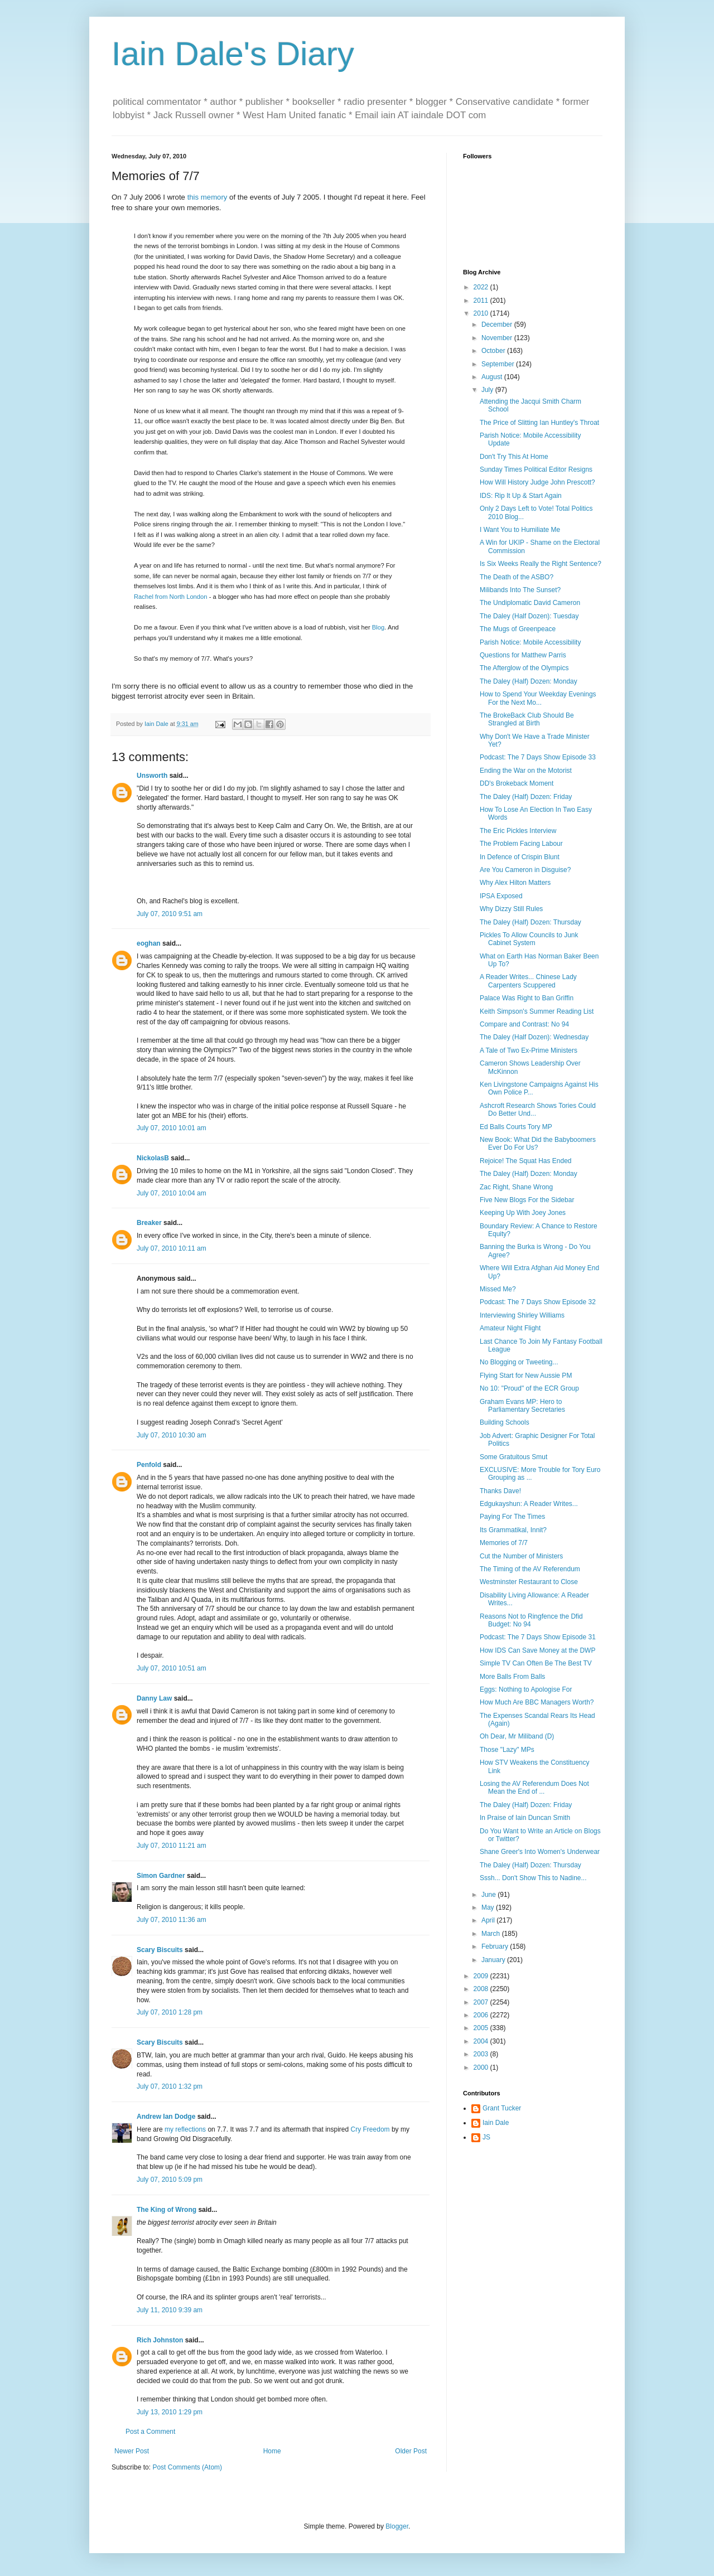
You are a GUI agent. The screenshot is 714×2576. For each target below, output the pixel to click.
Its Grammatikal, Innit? (513, 1530)
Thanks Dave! (500, 1491)
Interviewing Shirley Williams (522, 1315)
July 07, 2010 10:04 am (171, 1193)
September (498, 364)
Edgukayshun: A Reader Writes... (529, 1504)
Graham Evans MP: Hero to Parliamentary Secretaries (522, 1405)
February (495, 1946)
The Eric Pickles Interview (518, 831)
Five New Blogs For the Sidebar (527, 1200)
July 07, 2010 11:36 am (171, 1920)
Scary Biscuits (160, 1950)
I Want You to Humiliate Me (520, 530)
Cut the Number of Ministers (521, 1556)
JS (486, 2137)
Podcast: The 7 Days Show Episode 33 (538, 757)
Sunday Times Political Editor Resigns (536, 469)
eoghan (149, 943)
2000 (482, 2067)
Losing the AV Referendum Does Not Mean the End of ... (534, 1787)
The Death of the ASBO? (516, 577)
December (497, 324)
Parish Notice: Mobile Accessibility (530, 642)
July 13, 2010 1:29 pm (169, 2412)
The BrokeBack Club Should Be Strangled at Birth (527, 719)
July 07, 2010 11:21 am (171, 1845)
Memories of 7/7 (504, 1543)
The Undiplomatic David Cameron (530, 603)
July (488, 390)
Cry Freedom (370, 2129)
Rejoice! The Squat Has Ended (526, 1161)
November (497, 338)
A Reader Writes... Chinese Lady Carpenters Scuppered (528, 981)
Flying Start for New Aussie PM (526, 1375)
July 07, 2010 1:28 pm (169, 2012)
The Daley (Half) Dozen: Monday (528, 681)
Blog (378, 627)
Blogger (396, 2526)
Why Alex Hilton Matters (515, 883)
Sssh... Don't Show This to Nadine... (533, 1878)
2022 (482, 287)
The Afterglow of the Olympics (524, 668)
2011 (482, 300)
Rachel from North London (171, 596)
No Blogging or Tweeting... (519, 1362)
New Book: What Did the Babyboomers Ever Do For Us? (538, 1143)
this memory (207, 197)
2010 (482, 313)
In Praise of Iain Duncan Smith (525, 1818)
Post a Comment (150, 2431)
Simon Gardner (161, 1876)
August (492, 377)
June (489, 1895)
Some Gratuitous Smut (513, 1457)
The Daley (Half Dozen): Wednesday (534, 1037)
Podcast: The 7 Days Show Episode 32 (538, 1302)
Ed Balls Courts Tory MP (516, 1127)
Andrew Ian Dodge (166, 2116)
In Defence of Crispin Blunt (519, 857)
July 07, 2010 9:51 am (169, 914)
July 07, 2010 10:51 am (171, 1668)
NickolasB (153, 1158)
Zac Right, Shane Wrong (516, 1187)
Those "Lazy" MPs (507, 1750)
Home (272, 2451)
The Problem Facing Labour (521, 844)
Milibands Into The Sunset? (520, 590)
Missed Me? (498, 1289)
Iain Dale (496, 2123)
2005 (482, 2028)
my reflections (185, 2129)
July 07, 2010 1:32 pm (169, 2086)
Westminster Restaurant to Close (529, 1582)
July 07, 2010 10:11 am (171, 1248)
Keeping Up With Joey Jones (523, 1213)
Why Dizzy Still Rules (511, 909)
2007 (482, 2002)
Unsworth (152, 775)
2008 (482, 1989)
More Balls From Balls (512, 1677)
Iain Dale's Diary (233, 53)
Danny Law (154, 1698)
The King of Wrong (166, 2210)
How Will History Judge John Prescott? (537, 482)
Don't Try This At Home (514, 457)
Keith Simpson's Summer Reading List (537, 1011)
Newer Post (131, 2451)
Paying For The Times (512, 1517)
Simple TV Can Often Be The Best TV (536, 1663)
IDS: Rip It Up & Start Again (521, 496)
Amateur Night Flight (510, 1328)
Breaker (149, 1223)
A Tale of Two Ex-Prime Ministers (528, 1050)
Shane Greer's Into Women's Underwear (540, 1852)
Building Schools (504, 1422)
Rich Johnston (160, 2340)
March (491, 1934)
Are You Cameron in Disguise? (525, 870)
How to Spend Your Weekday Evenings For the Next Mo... (538, 698)
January (494, 1960)
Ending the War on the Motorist (526, 770)
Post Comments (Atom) (187, 2467)
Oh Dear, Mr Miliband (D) (517, 1736)
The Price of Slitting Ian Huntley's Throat (539, 423)
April (488, 1920)
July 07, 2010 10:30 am (171, 1435)
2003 (482, 2054)
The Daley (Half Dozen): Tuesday (529, 616)
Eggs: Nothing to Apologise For (526, 1689)
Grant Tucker (502, 2108)
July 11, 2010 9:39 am (169, 2310)
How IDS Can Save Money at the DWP (537, 1650)
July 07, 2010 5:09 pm (169, 2179)
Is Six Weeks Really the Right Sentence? (540, 564)
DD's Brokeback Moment (516, 783)
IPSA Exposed (501, 896)
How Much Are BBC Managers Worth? (537, 1702)
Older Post (411, 2451)
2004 (482, 2041)
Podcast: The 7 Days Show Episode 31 (538, 1637)
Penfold (149, 1465)
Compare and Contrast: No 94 (524, 1024)
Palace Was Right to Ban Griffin (526, 998)
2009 (482, 1976)
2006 (482, 2015)
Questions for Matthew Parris (523, 655)
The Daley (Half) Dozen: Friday (526, 797)
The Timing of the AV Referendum (530, 1569)
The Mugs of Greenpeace (518, 629)
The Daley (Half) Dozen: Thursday (530, 922)
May (488, 1907)
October (494, 351)
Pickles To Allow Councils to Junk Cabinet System (529, 939)
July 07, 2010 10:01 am (171, 1128)
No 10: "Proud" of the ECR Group (529, 1388)
